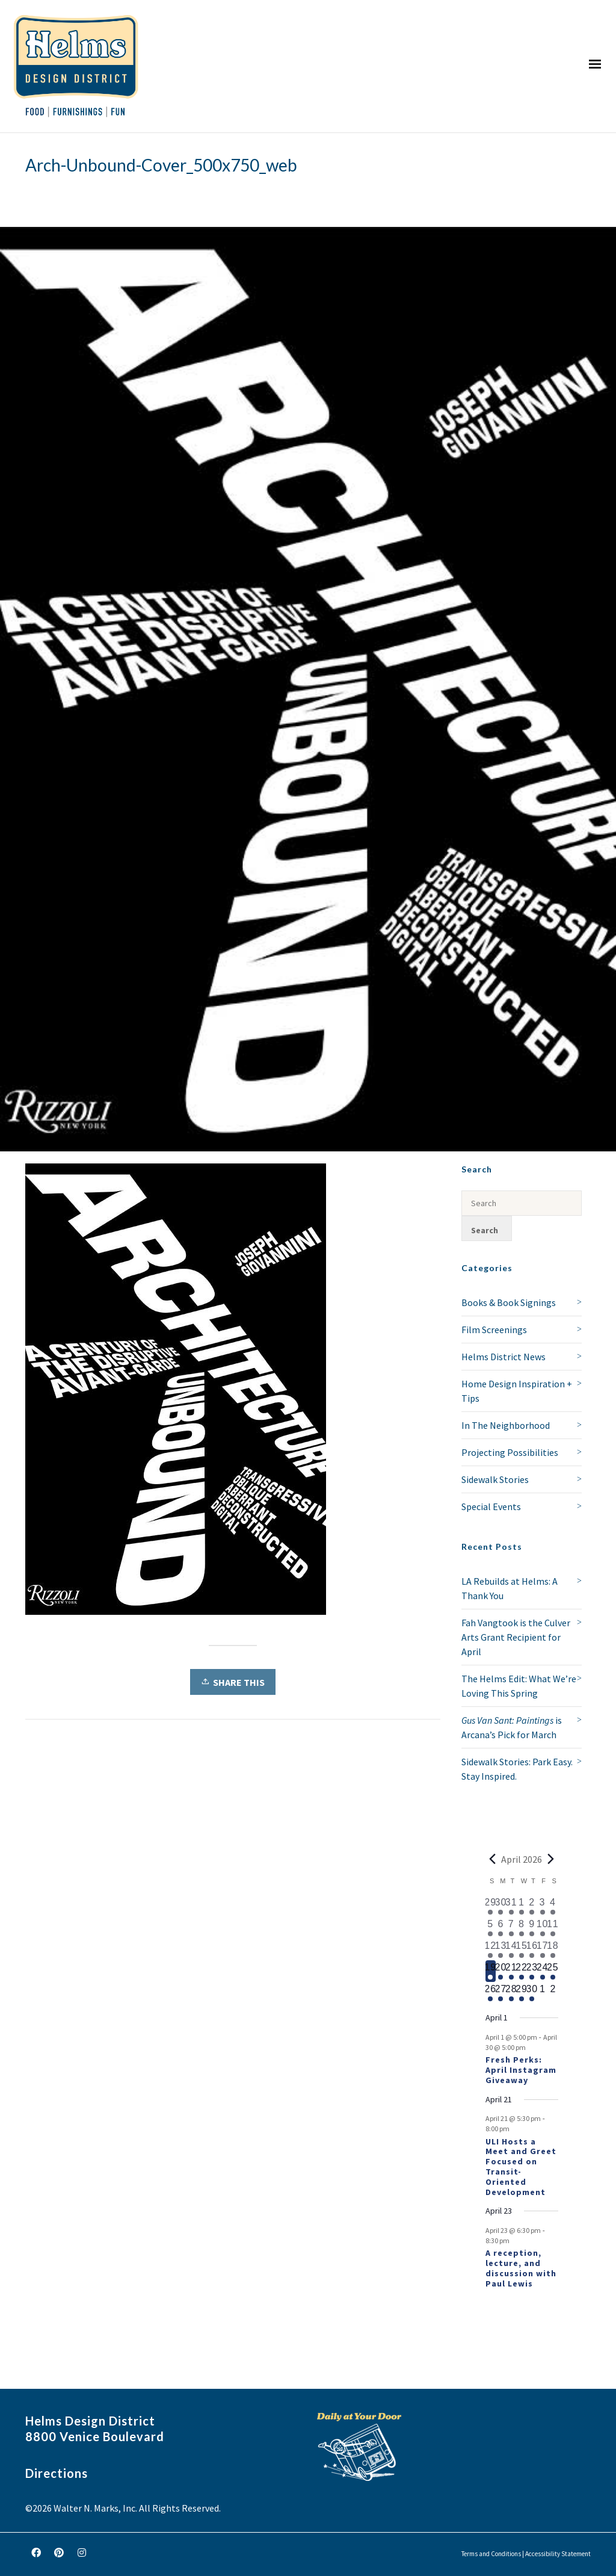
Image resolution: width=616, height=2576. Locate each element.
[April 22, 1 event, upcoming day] (521, 1971)
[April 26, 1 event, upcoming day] (490, 1993)
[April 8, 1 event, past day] (521, 1928)
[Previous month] (492, 1859)
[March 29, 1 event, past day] (490, 1906)
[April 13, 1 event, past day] (501, 1949)
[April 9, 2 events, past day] (532, 1928)
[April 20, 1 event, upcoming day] (501, 1971)
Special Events (491, 1506)
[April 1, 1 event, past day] (521, 1906)
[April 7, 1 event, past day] (511, 1928)
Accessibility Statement (558, 2554)
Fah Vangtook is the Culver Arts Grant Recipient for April (515, 1637)
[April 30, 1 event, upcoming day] (532, 1993)
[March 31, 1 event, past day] (511, 1906)
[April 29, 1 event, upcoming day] (521, 1993)
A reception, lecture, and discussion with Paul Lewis (520, 2267)
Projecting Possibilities (509, 1452)
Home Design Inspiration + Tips (516, 1391)
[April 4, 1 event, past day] (552, 1906)
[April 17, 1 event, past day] (542, 1949)
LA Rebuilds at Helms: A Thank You (509, 1588)
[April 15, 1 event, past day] (521, 1949)
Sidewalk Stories (495, 1479)
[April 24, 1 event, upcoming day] (542, 1971)
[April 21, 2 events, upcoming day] (511, 1971)
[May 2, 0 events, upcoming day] (552, 1993)
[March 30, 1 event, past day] (501, 1906)
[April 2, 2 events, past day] (532, 1906)
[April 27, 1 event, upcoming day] (501, 1993)
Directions (56, 2473)
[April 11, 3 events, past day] (552, 1928)
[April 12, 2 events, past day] (490, 1949)
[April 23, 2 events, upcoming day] (532, 1971)
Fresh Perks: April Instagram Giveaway (520, 2069)
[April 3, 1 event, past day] (542, 1906)
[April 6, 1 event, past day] (501, 1928)
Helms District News (503, 1357)
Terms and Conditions (491, 2554)
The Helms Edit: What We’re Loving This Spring (518, 1686)
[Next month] (551, 1859)
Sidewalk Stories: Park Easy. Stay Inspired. (517, 1769)
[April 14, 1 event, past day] (511, 1949)
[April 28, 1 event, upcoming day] (511, 1993)
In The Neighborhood (505, 1425)
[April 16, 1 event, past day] (532, 1949)
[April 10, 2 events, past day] (542, 1928)
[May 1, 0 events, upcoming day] (542, 1993)
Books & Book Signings (508, 1302)
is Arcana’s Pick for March (511, 1727)
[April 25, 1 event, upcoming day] (552, 1971)
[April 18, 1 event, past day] (552, 1949)
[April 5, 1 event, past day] (490, 1928)
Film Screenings (494, 1330)
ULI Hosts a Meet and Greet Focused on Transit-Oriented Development (520, 2166)
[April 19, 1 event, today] (490, 1971)
